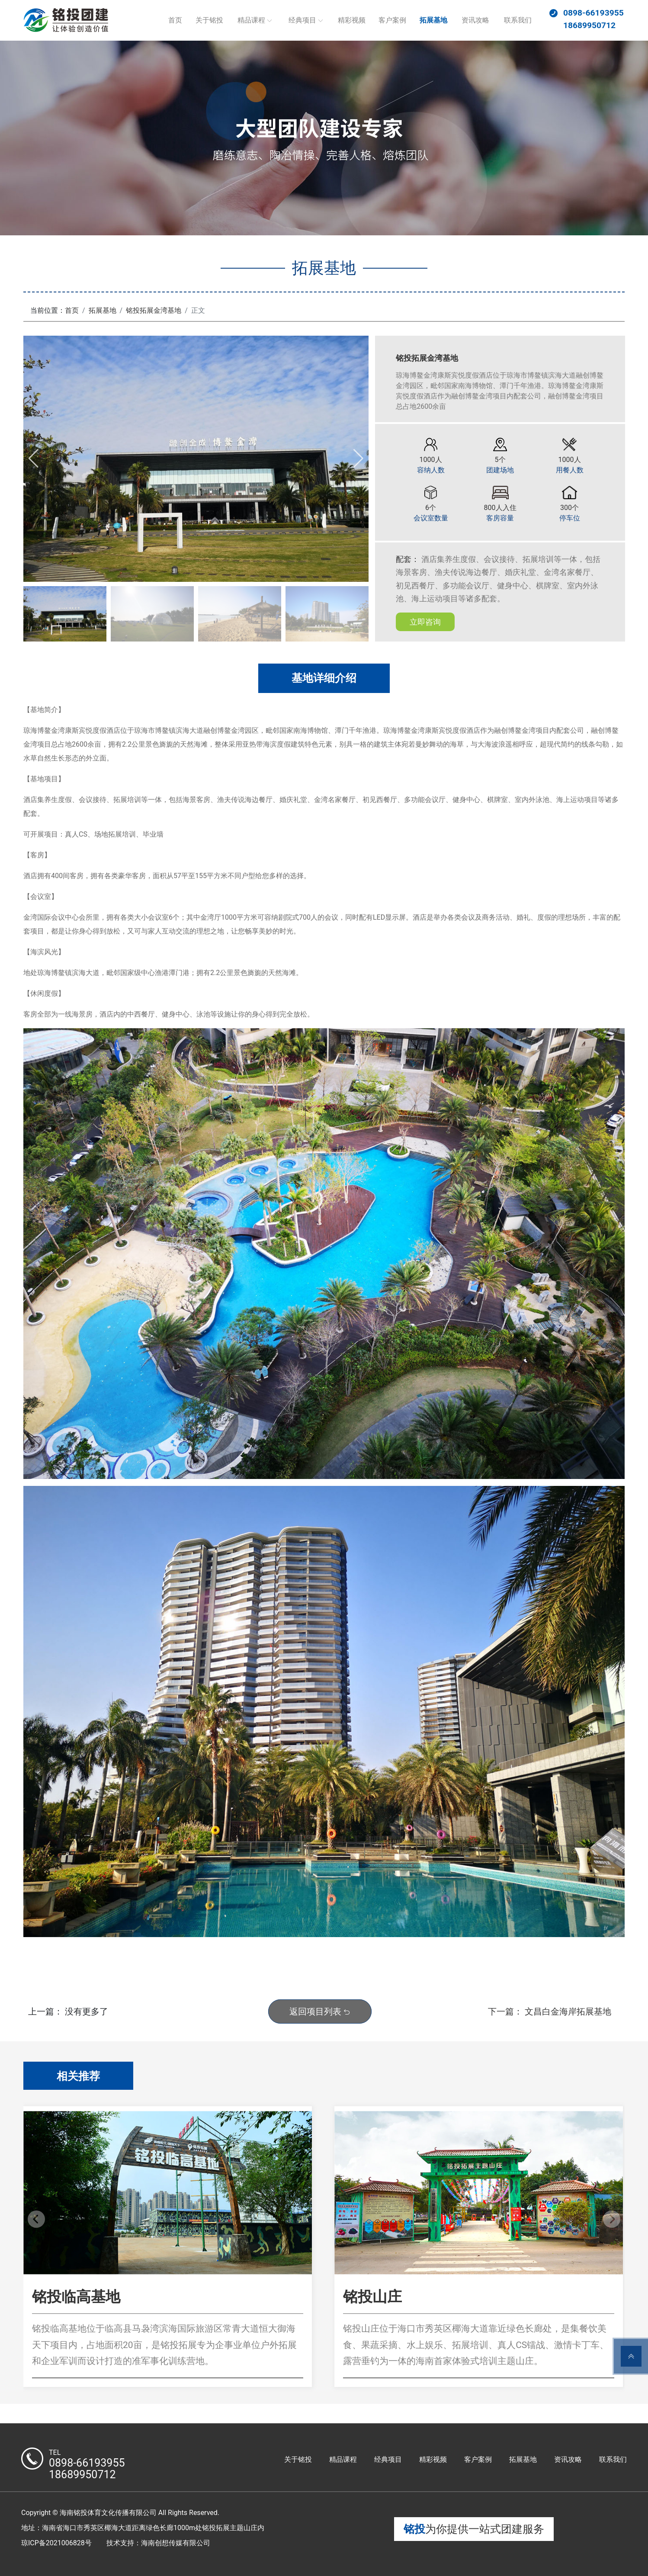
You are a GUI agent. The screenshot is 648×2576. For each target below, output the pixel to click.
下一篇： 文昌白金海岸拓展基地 (549, 2011)
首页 (175, 20)
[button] (358, 458)
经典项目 (302, 20)
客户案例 (392, 20)
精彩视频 (352, 20)
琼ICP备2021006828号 (56, 2543)
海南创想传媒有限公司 (175, 2543)
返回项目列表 (319, 2011)
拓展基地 (433, 20)
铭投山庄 (372, 2296)
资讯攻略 (475, 20)
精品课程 (251, 20)
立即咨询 (425, 621)
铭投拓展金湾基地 (153, 310)
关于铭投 (209, 20)
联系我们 (518, 20)
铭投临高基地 (76, 2296)
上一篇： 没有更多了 (68, 2011)
